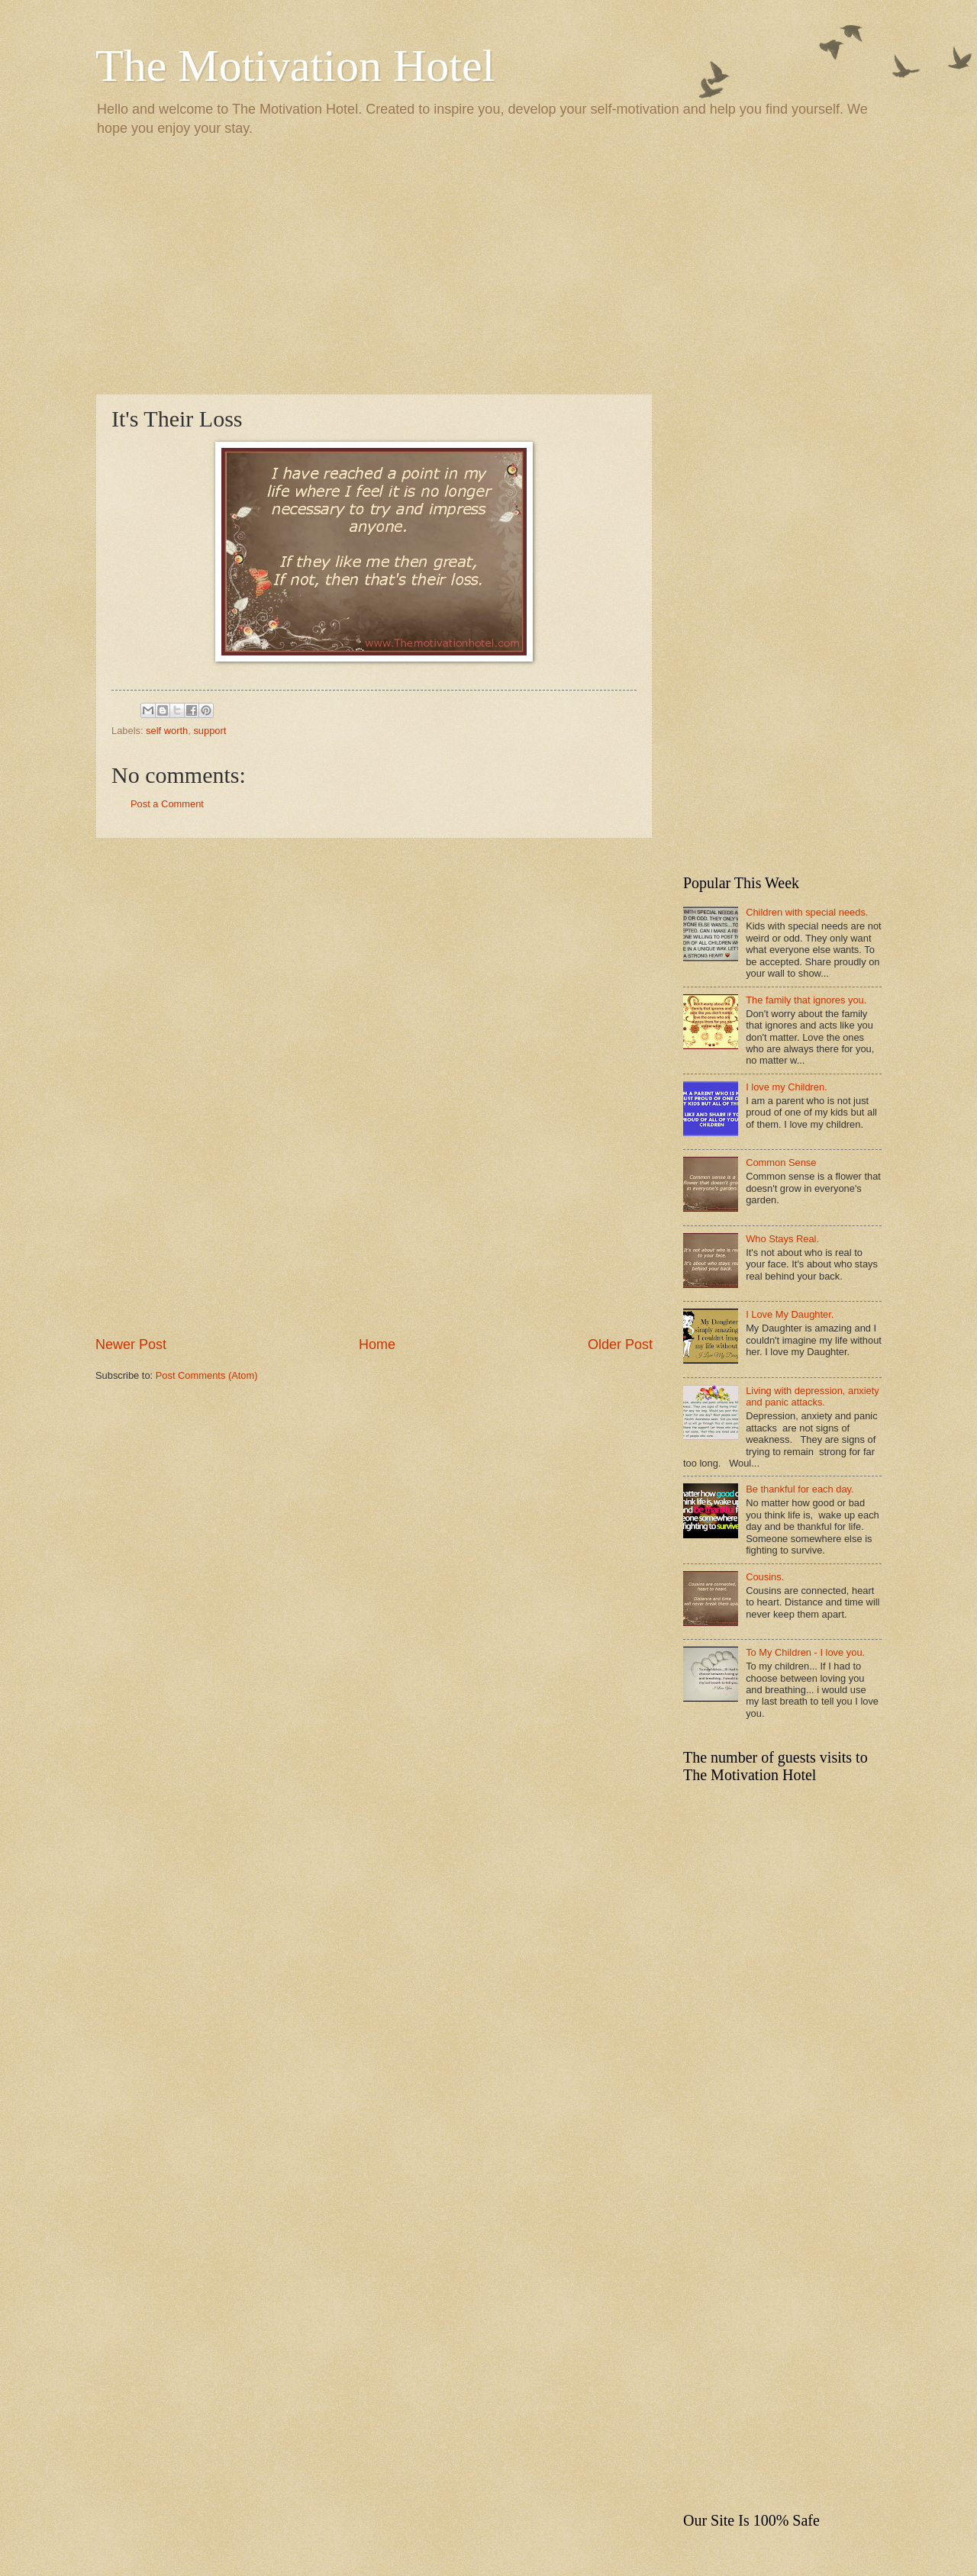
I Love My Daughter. (790, 1314)
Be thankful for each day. (799, 1489)
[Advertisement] (488, 264)
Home (377, 1344)
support (209, 730)
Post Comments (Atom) (207, 1375)
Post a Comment (167, 804)
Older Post (620, 1344)
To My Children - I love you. (805, 1652)
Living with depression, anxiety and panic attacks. (812, 1396)
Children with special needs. (807, 912)
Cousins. (765, 1577)
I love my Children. (786, 1087)
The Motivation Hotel (295, 65)
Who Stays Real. (782, 1239)
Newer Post (130, 1344)
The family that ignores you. (806, 1000)
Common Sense (781, 1162)
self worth (167, 730)
